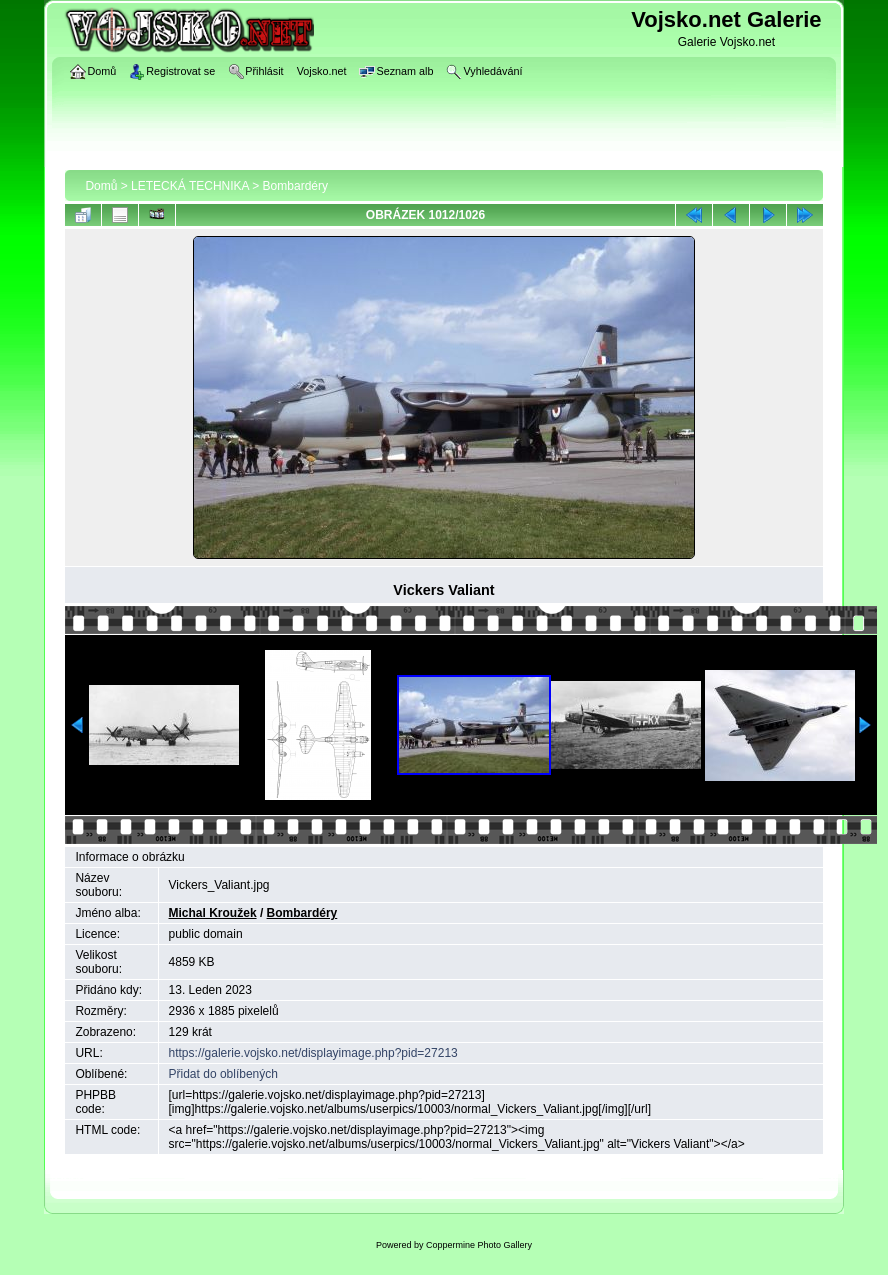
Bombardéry (295, 186)
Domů (101, 186)
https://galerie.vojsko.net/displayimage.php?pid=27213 (313, 1053)
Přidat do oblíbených (223, 1074)
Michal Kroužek (213, 913)
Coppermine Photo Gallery (479, 1245)
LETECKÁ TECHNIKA (190, 186)
